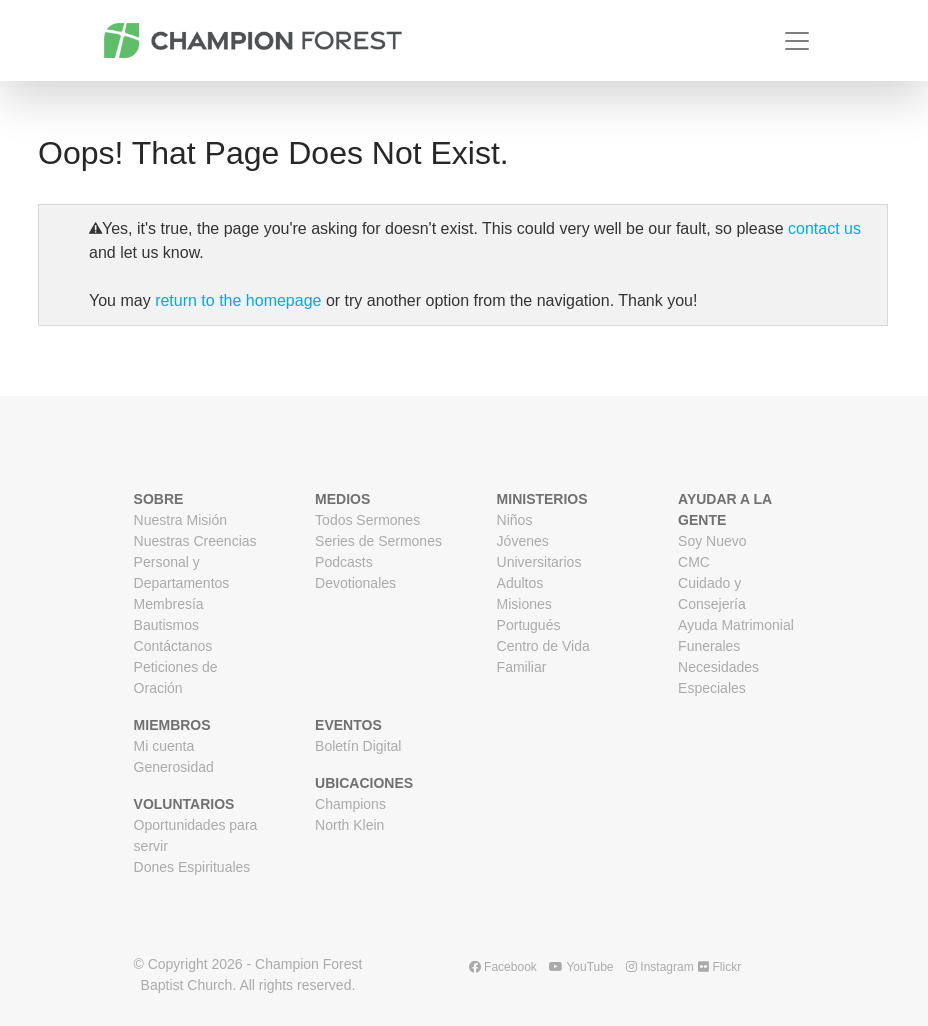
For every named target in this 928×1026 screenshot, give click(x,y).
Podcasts (344, 562)
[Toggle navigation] (797, 41)
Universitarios (539, 562)
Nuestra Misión (180, 520)
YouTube (581, 967)
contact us (824, 228)
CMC (694, 562)
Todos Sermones (367, 520)
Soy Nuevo (712, 541)
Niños (515, 520)
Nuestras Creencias (195, 541)
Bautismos (166, 625)
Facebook (503, 967)
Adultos (520, 583)
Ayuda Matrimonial (736, 625)
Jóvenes (523, 541)
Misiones (524, 604)
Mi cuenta (164, 746)
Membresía (169, 604)
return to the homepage (238, 300)
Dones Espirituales (192, 867)
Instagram (660, 967)
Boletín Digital (358, 746)
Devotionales (355, 583)
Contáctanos (173, 646)
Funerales (709, 646)
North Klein (349, 825)
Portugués (529, 625)
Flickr (719, 967)
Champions (350, 804)
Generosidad (174, 767)
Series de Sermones (378, 541)
